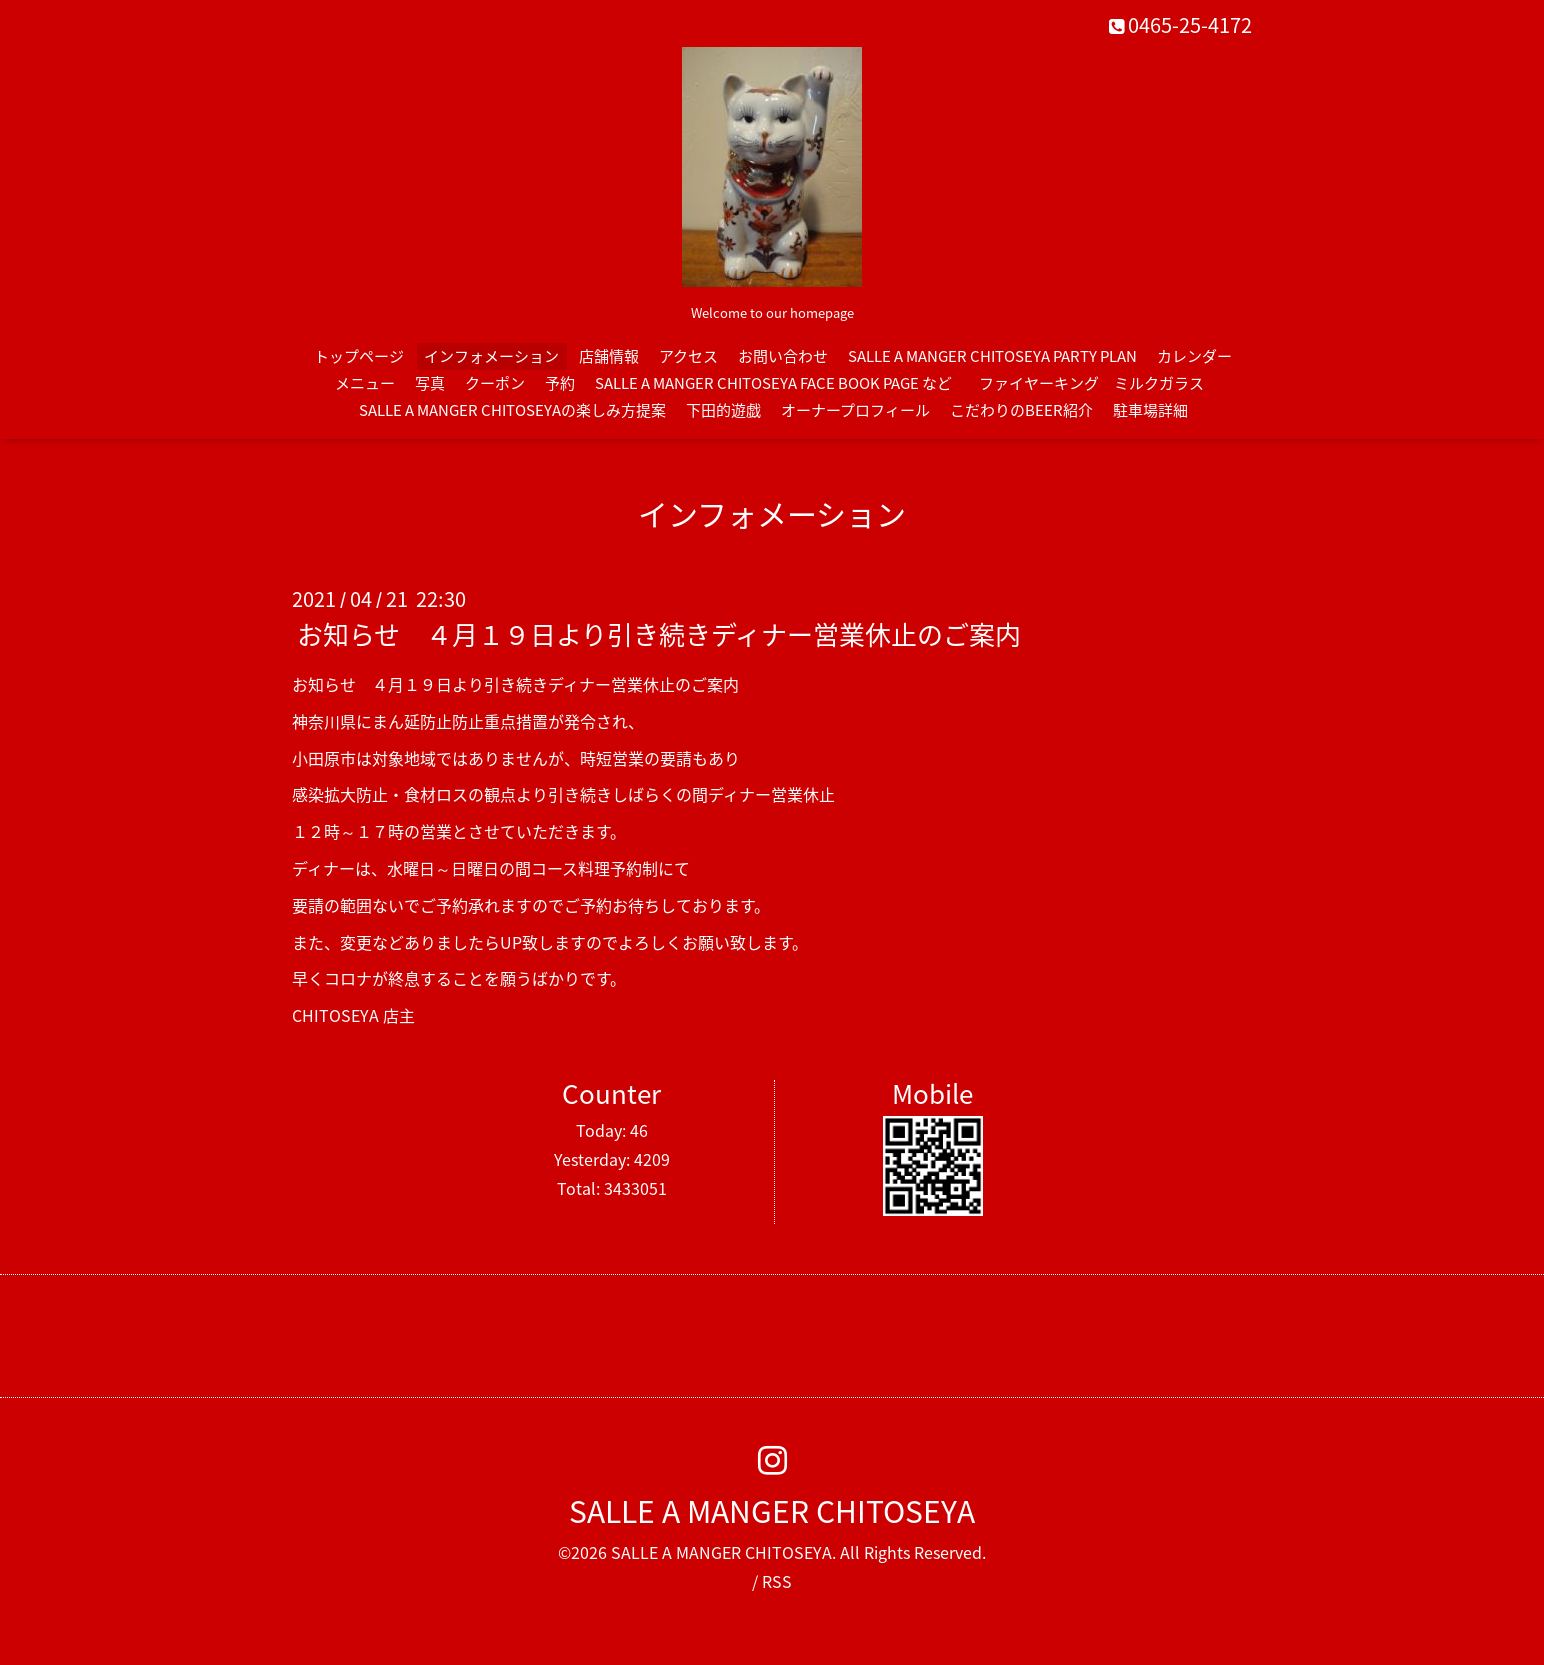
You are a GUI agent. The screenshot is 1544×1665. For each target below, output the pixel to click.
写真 (430, 383)
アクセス (688, 356)
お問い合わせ (783, 356)
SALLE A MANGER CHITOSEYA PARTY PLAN (992, 356)
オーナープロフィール (855, 410)
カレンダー (1194, 356)
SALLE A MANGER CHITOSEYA (772, 1510)
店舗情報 (609, 356)
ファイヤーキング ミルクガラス (1099, 383)
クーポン (495, 383)
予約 (560, 383)
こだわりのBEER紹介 (1021, 410)
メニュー (365, 383)
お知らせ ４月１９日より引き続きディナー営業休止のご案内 (659, 634)
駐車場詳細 (1150, 410)
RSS (777, 1581)
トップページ (359, 356)
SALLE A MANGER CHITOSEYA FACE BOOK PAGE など (773, 383)
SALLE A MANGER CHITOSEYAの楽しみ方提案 (512, 410)
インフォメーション (491, 356)
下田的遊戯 (723, 410)
